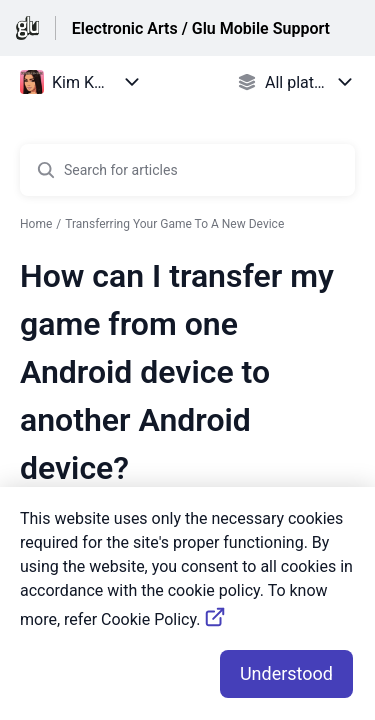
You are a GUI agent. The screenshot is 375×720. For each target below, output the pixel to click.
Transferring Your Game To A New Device (174, 224)
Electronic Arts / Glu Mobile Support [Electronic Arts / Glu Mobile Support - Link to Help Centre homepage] (201, 28)
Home (36, 224)
